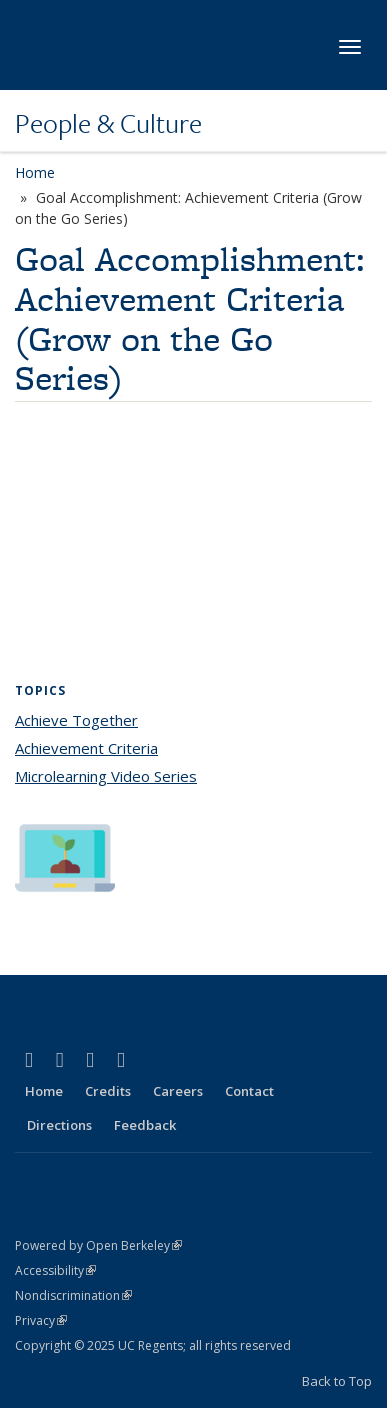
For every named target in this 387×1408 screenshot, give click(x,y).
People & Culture (108, 123)
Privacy (41, 1320)
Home (35, 172)
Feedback (145, 1125)
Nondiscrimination (73, 1295)
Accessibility (55, 1270)
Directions (59, 1125)
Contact (249, 1091)
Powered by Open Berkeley (98, 1245)
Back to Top (337, 1381)
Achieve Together (76, 720)
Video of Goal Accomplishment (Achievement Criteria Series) (193, 548)
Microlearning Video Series (106, 776)
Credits (108, 1091)
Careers (178, 1091)
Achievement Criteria (86, 748)
